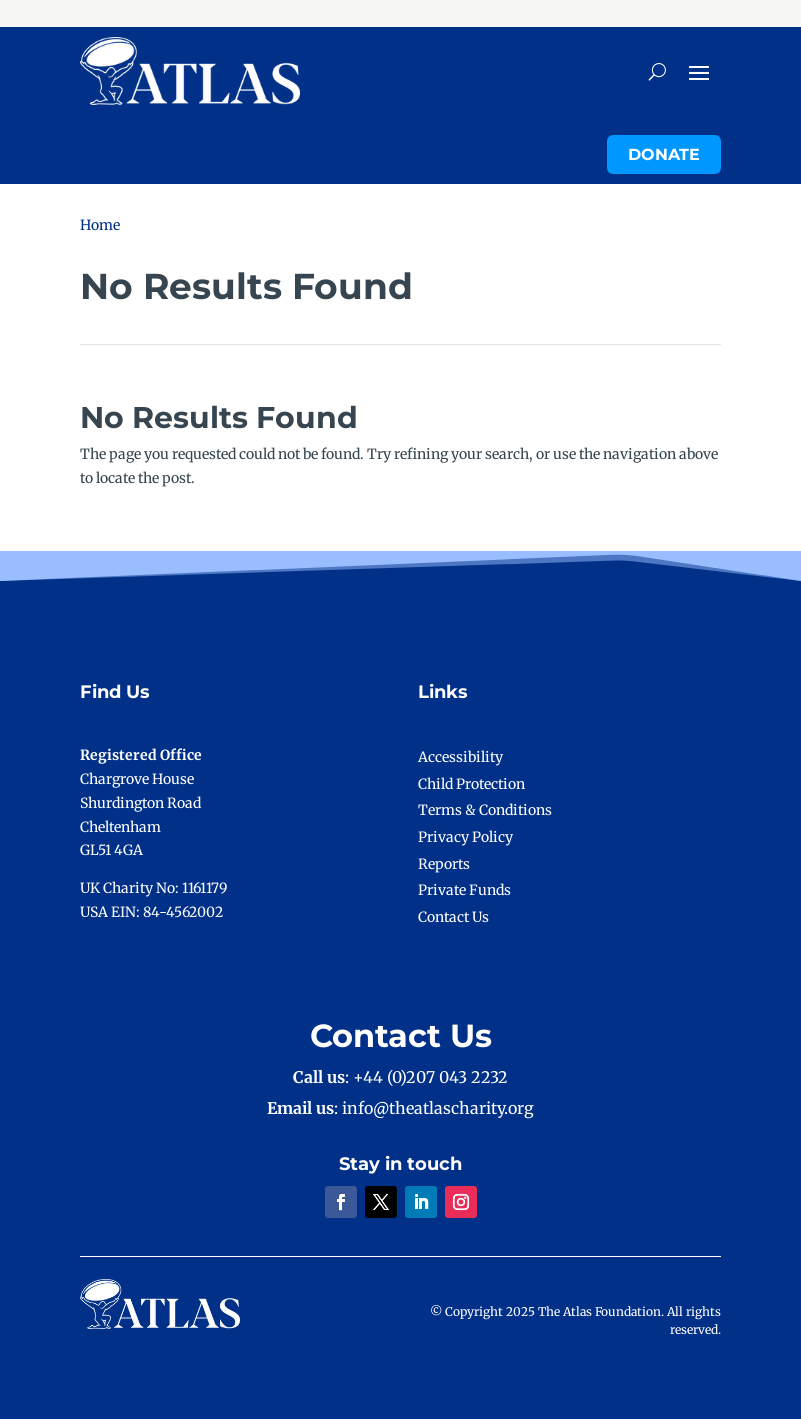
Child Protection (471, 784)
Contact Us (453, 917)
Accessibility (460, 757)
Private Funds (464, 890)
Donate (664, 154)
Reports (444, 864)
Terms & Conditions (485, 810)
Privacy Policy (465, 837)
